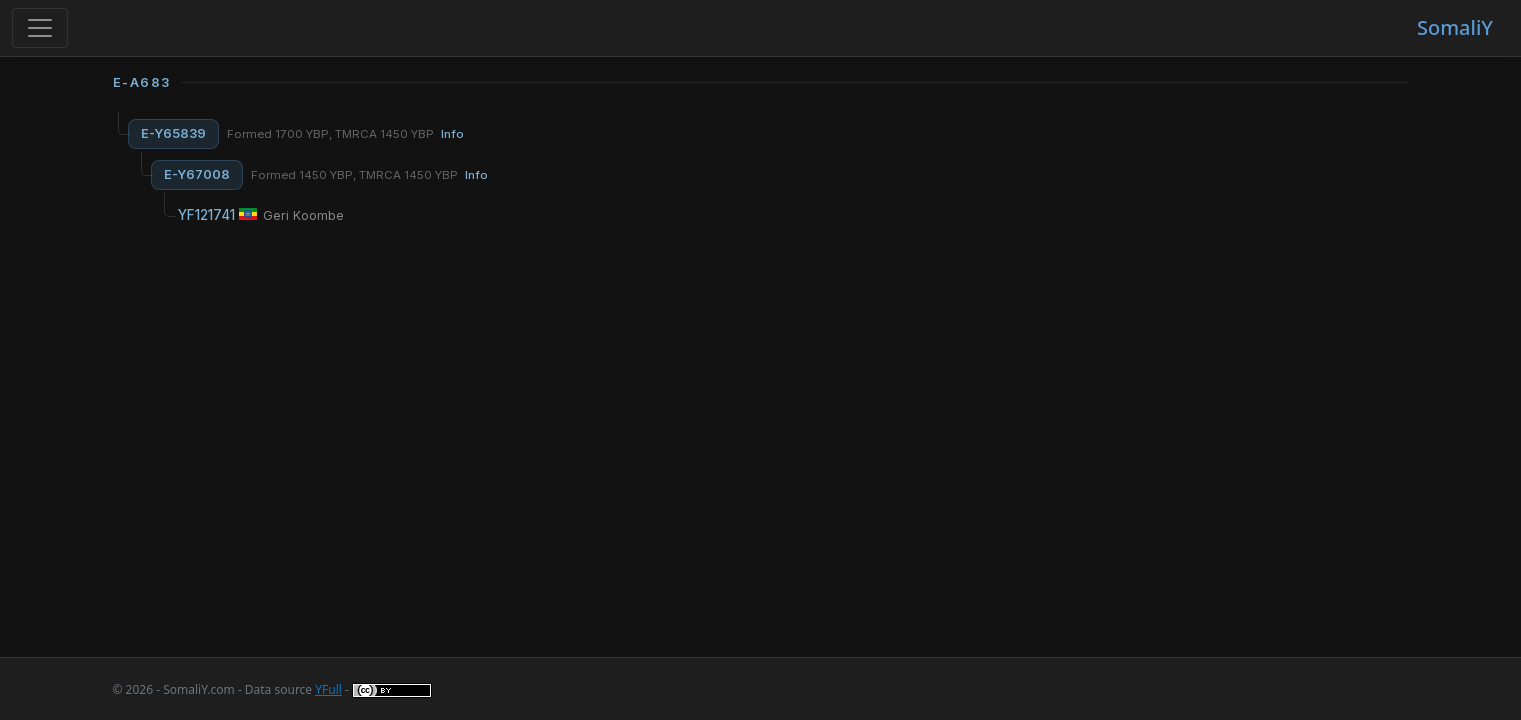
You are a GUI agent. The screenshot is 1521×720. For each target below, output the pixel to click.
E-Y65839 (173, 133)
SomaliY (1455, 27)
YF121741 (206, 215)
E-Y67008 (197, 174)
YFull (328, 689)
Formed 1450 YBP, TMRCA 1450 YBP (369, 175)
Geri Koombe (303, 215)
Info (452, 134)
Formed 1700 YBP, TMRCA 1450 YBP (345, 134)
